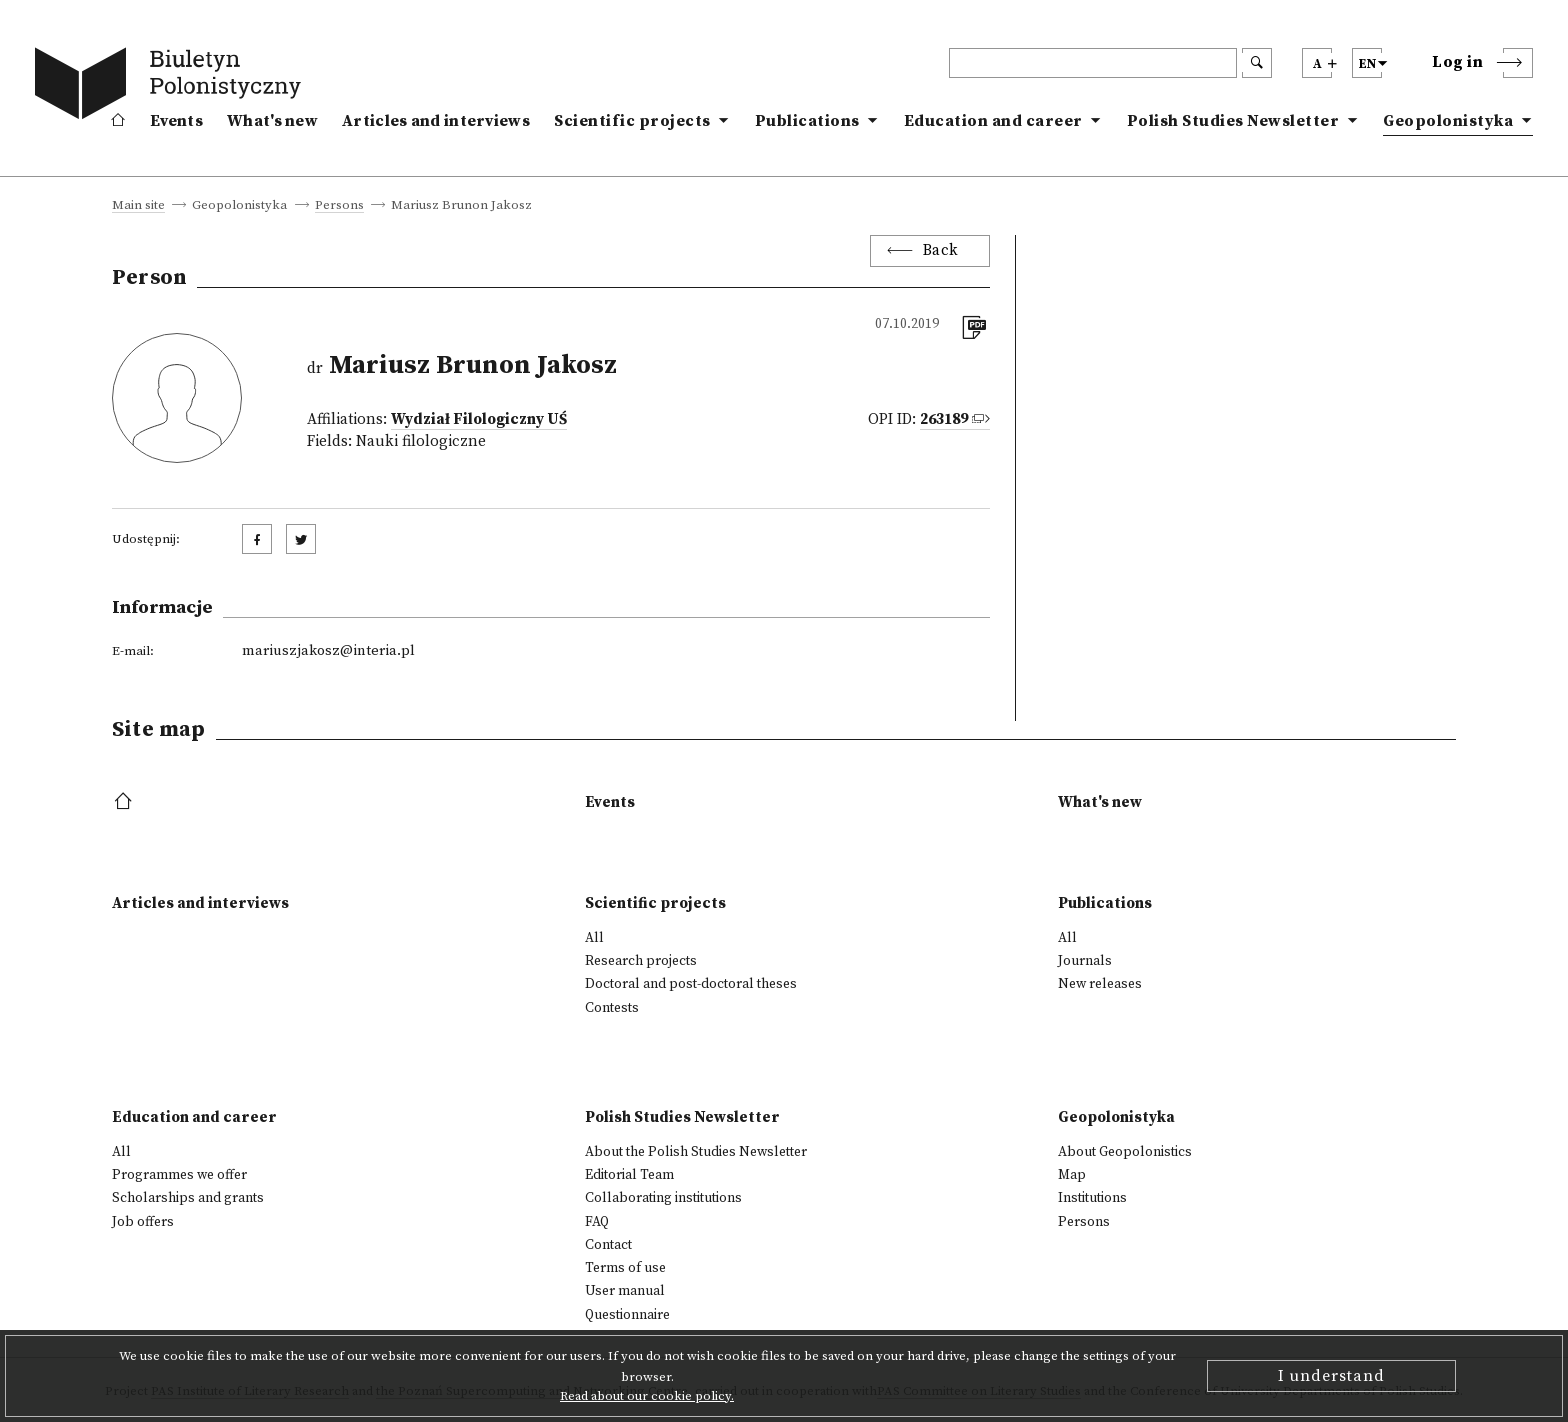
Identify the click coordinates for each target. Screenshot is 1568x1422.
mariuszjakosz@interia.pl (328, 651)
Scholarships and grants (188, 1198)
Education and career (993, 121)
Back (941, 250)
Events (176, 121)
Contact (608, 1245)
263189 (944, 419)
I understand (1331, 1376)
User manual (625, 1291)
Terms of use (625, 1268)
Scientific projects (632, 121)
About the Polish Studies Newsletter (696, 1152)
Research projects (641, 961)
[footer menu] (125, 802)
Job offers (143, 1222)
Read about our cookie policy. (647, 1396)
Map (1072, 1175)
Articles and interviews (436, 121)
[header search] (1093, 63)
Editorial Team (629, 1175)
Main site (138, 206)
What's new (272, 121)
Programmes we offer (179, 1175)
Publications (807, 121)
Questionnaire (627, 1315)
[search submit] (1257, 63)
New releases (1100, 984)
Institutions (1092, 1198)
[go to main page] (172, 87)
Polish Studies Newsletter (1233, 121)
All (594, 938)
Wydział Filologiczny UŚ (479, 419)
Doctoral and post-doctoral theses (691, 984)
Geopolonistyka (1448, 121)
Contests (612, 1008)
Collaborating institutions (663, 1198)
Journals (1085, 961)
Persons (339, 206)
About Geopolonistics (1125, 1152)
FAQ (597, 1222)
